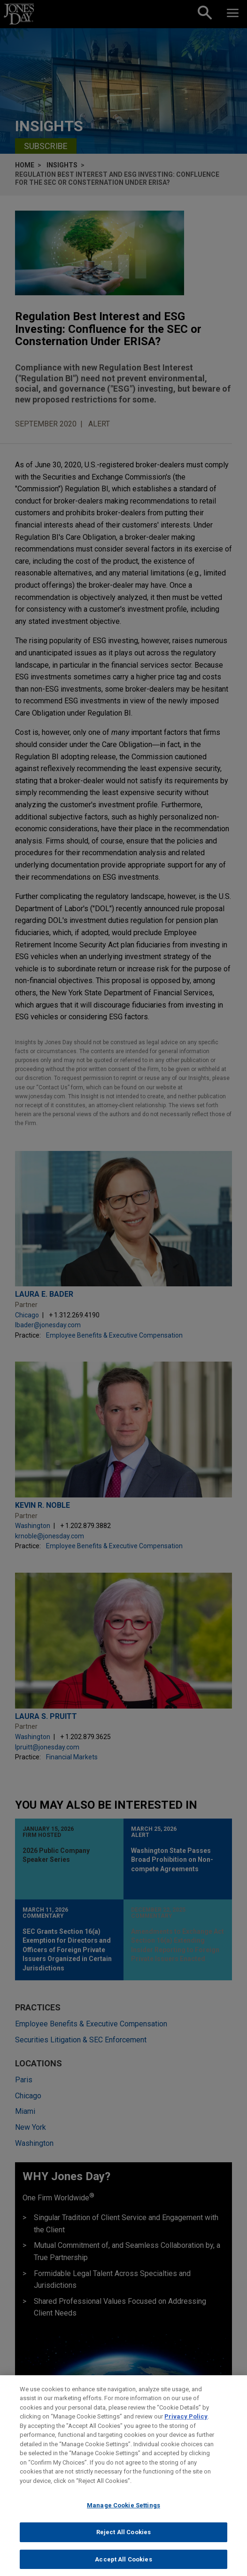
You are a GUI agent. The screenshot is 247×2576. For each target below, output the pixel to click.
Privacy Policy (186, 2424)
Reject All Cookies (123, 2540)
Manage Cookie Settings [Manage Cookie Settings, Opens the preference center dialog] (123, 2513)
